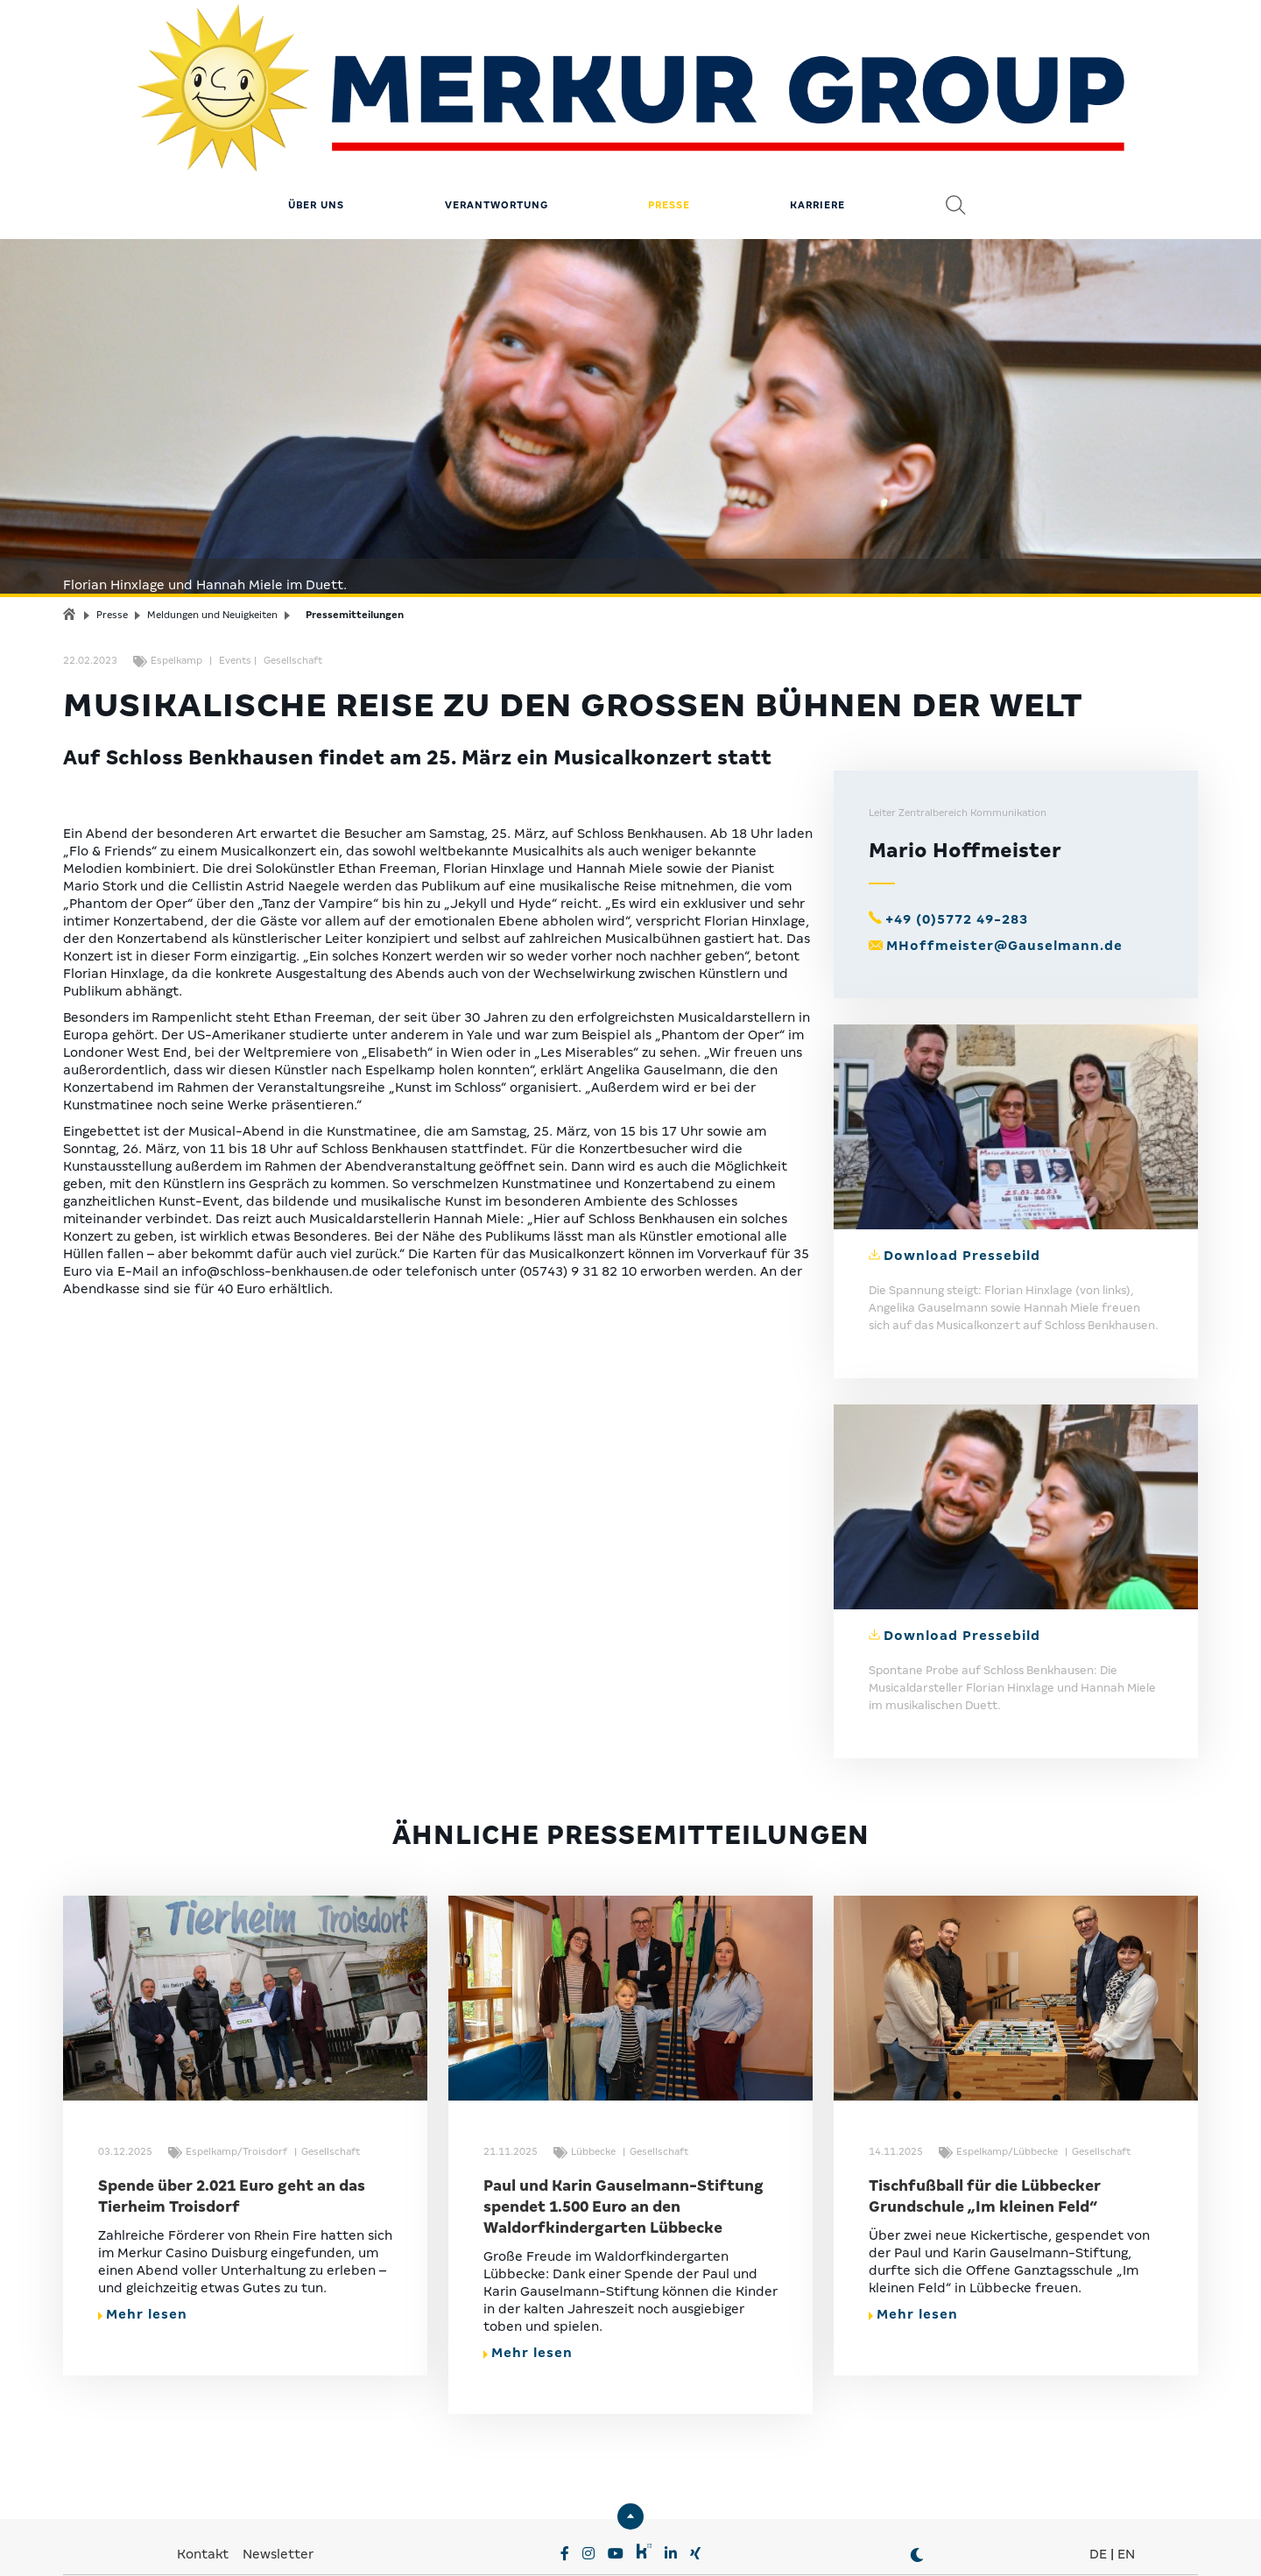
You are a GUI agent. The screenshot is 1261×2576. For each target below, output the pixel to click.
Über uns (316, 118)
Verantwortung (496, 118)
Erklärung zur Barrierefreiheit (814, 2541)
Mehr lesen (142, 2228)
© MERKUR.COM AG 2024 (996, 2541)
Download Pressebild (962, 1169)
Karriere (817, 118)
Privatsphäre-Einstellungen (274, 2541)
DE (1098, 2467)
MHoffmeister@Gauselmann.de (1004, 859)
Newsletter (278, 2467)
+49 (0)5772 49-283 (956, 833)
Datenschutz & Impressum (456, 2541)
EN (1126, 2467)
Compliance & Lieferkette (631, 2541)
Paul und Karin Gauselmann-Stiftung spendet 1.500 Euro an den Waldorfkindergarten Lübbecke (623, 2120)
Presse (669, 118)
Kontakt (204, 2467)
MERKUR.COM (574, 2515)
